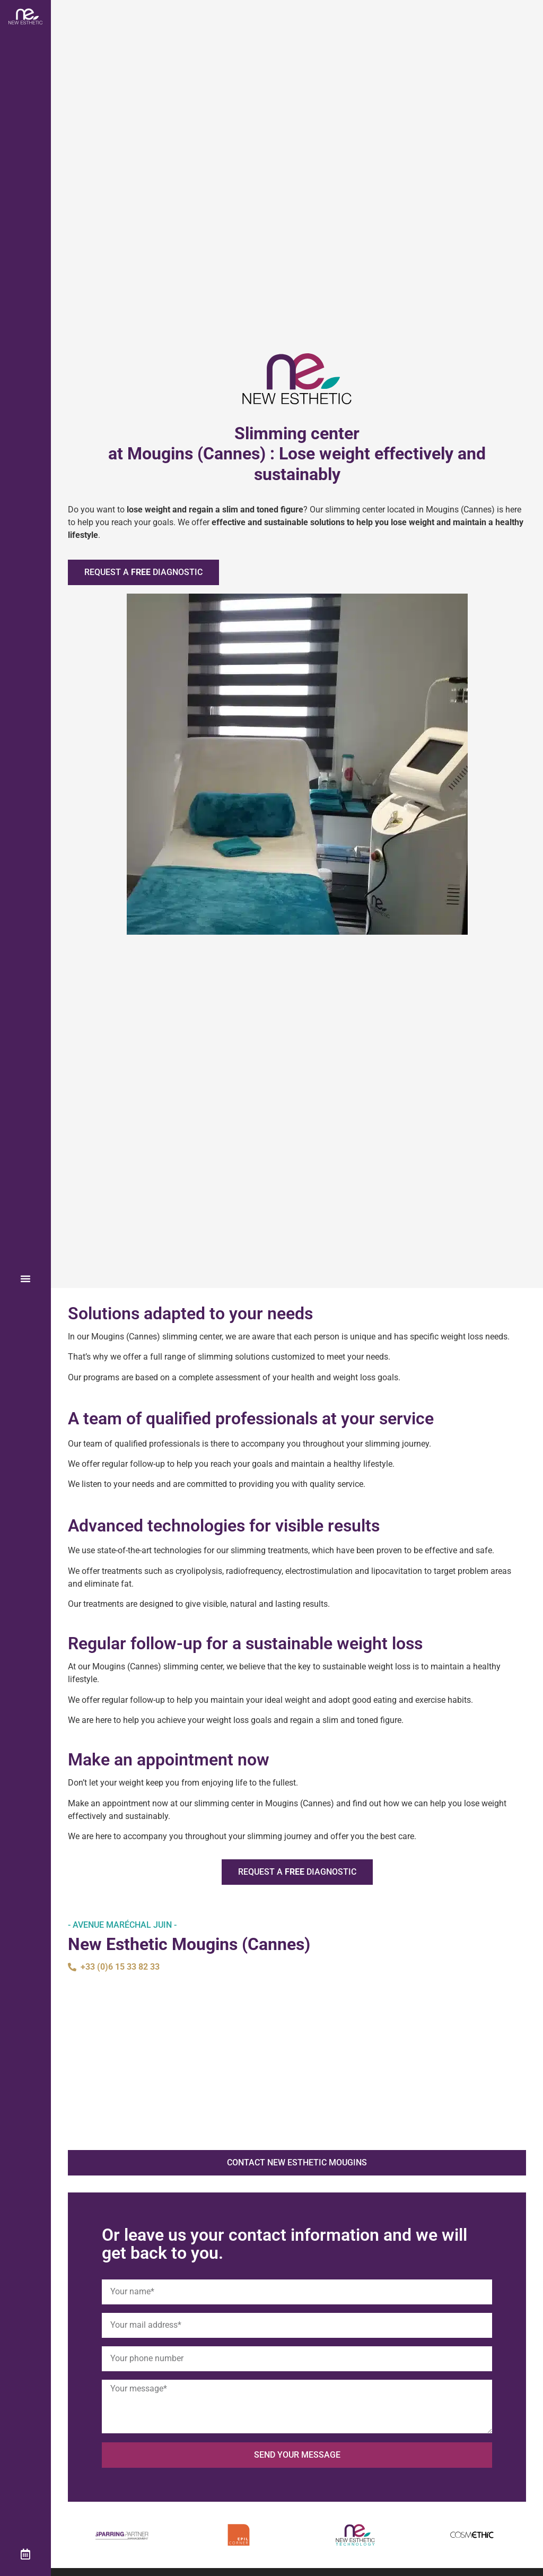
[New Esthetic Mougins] (297, 2062)
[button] (25, 1278)
